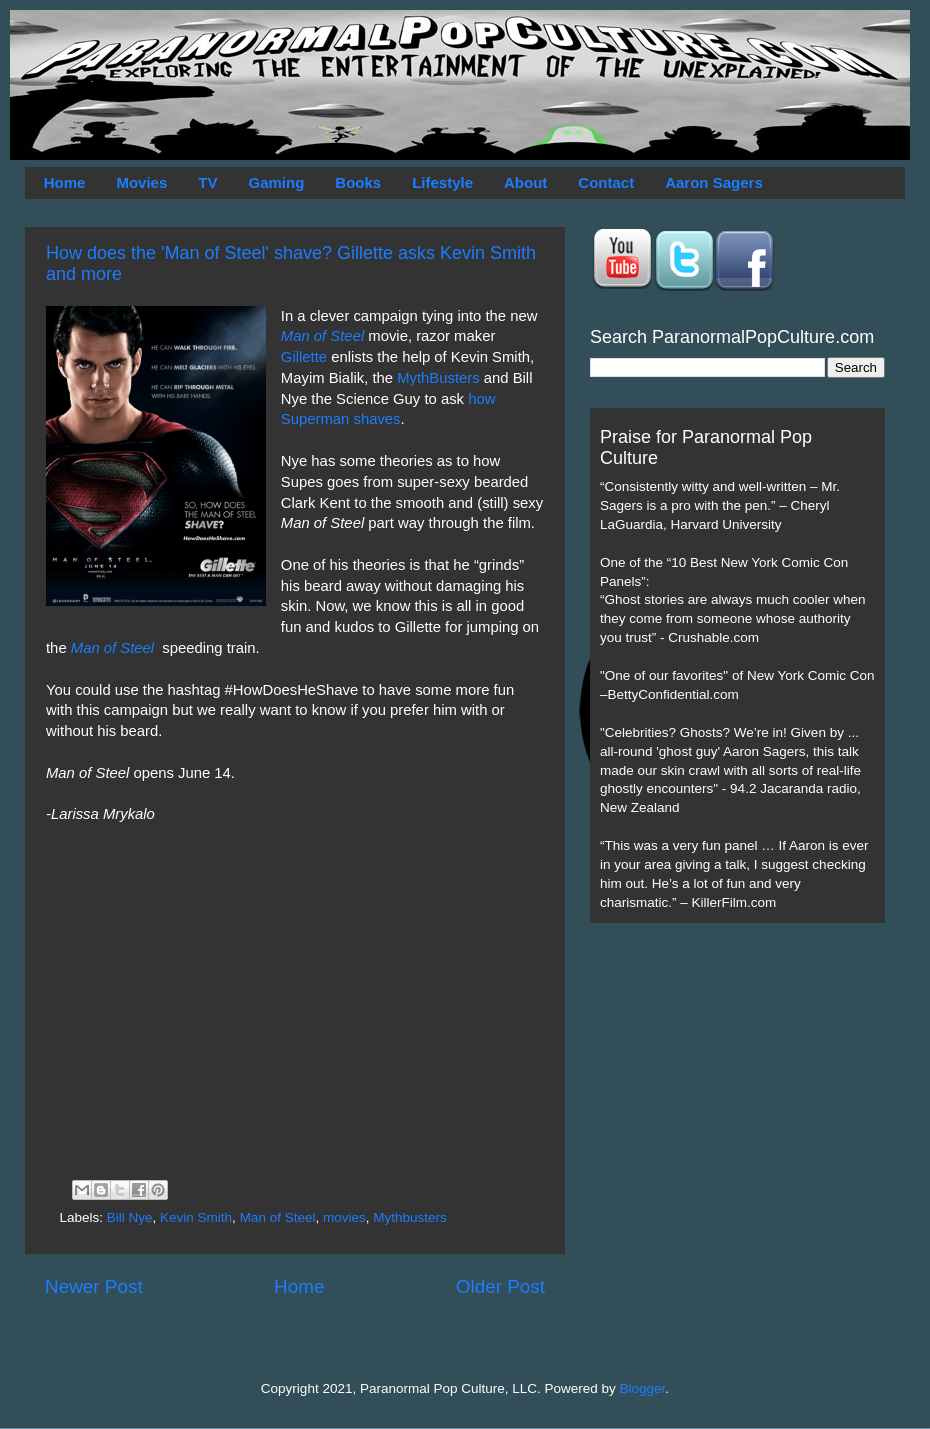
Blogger (643, 1388)
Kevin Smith (196, 1217)
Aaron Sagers (714, 182)
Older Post (500, 1286)
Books (358, 182)
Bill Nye (130, 1217)
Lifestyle (442, 182)
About (525, 182)
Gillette (304, 357)
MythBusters (438, 378)
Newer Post (94, 1286)
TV (207, 182)
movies (344, 1217)
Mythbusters (410, 1217)
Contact (606, 182)
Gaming (276, 182)
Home (65, 182)
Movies (141, 182)
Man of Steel (324, 336)
